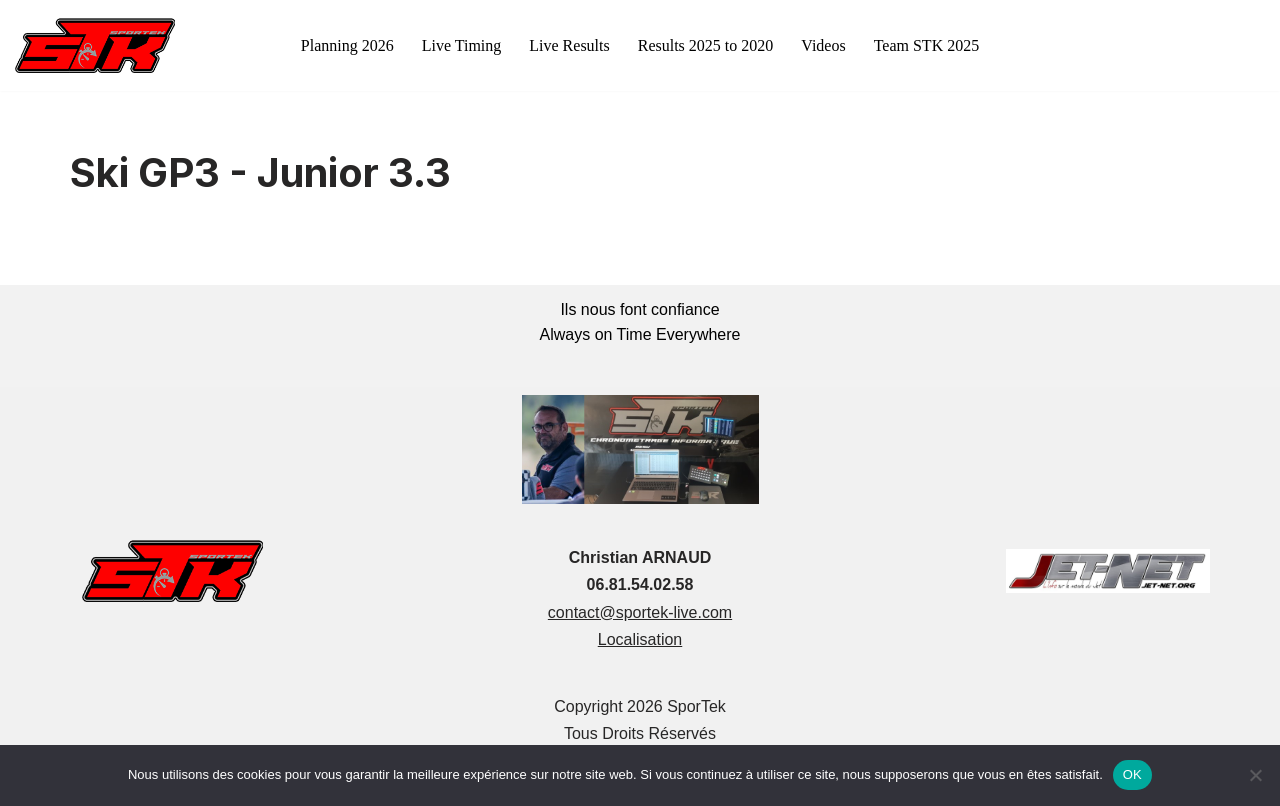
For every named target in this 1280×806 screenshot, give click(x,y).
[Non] (1255, 775)
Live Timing (462, 45)
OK (1132, 774)
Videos (823, 45)
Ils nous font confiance (639, 309)
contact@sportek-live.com (640, 612)
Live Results (569, 45)
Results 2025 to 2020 (706, 45)
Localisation (640, 639)
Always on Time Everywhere (640, 334)
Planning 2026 (347, 45)
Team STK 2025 (927, 45)
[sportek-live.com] (95, 45)
